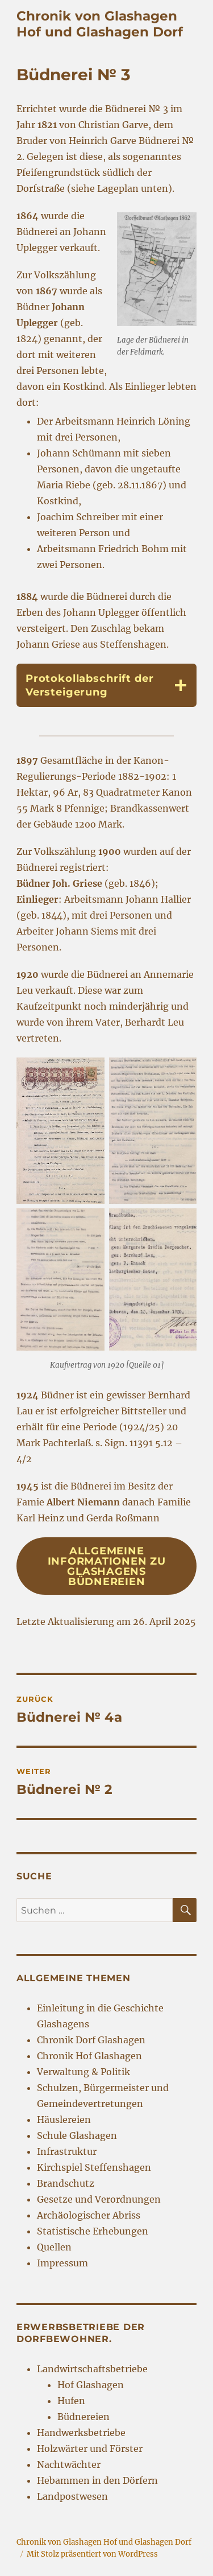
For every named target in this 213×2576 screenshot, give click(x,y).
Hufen (71, 2400)
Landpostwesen (72, 2496)
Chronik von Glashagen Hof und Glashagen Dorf (99, 24)
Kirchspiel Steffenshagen (94, 2167)
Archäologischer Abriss (88, 2215)
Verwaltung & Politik (83, 2071)
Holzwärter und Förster (90, 2448)
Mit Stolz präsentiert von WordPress (92, 2554)
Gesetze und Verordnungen (99, 2199)
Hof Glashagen (90, 2384)
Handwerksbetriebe (81, 2432)
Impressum (62, 2263)
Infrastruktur (67, 2151)
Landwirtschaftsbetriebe (92, 2369)
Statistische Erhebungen (92, 2231)
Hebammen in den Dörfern (97, 2480)
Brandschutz (65, 2183)
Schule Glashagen (77, 2135)
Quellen (54, 2247)
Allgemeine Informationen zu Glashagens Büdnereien (107, 1566)
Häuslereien (64, 2119)
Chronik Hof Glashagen (89, 2055)
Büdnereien (83, 2416)
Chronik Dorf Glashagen (91, 2040)
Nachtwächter (69, 2464)
